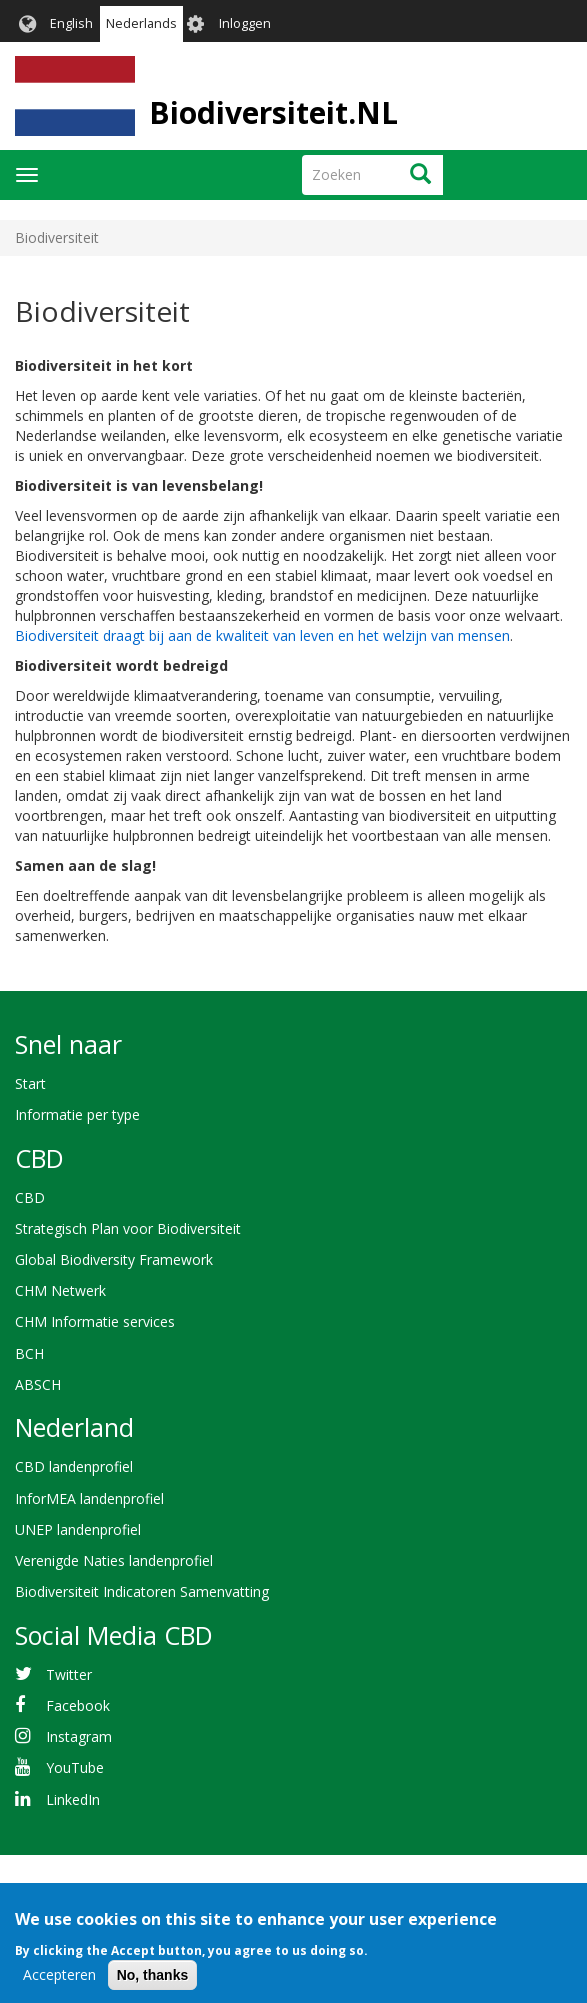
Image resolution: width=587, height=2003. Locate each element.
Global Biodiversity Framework (114, 1259)
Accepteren (59, 1985)
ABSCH (38, 1384)
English (71, 23)
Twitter (69, 1674)
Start (30, 1083)
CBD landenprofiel (74, 1466)
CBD (30, 1197)
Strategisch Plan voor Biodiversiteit (128, 1228)
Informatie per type (77, 1114)
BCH (29, 1353)
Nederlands (141, 23)
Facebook (78, 1705)
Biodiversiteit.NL (273, 112)
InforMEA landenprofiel (89, 1498)
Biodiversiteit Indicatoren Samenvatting (142, 1591)
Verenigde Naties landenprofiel (114, 1560)
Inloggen (245, 23)
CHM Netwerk (60, 1290)
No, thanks (153, 1986)
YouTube (75, 1767)
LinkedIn (73, 1799)
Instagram (79, 1736)
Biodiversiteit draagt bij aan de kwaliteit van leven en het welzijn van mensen (262, 635)
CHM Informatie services (95, 1321)
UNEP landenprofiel (78, 1529)
